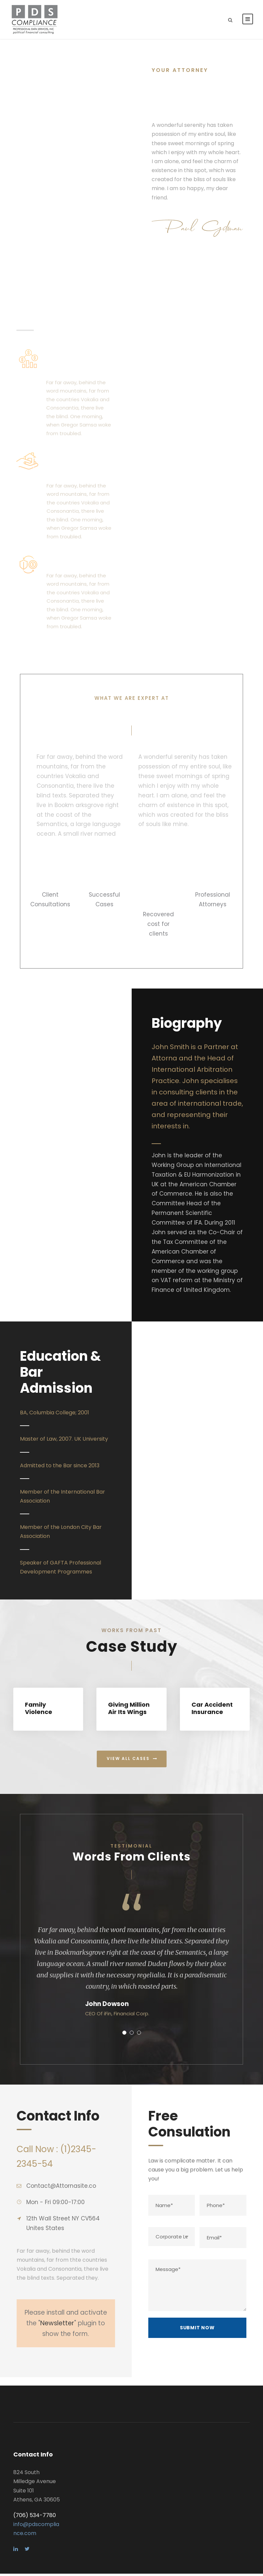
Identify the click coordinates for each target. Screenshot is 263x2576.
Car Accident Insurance (212, 1711)
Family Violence (38, 1711)
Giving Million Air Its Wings (129, 1711)
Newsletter (57, 2325)
